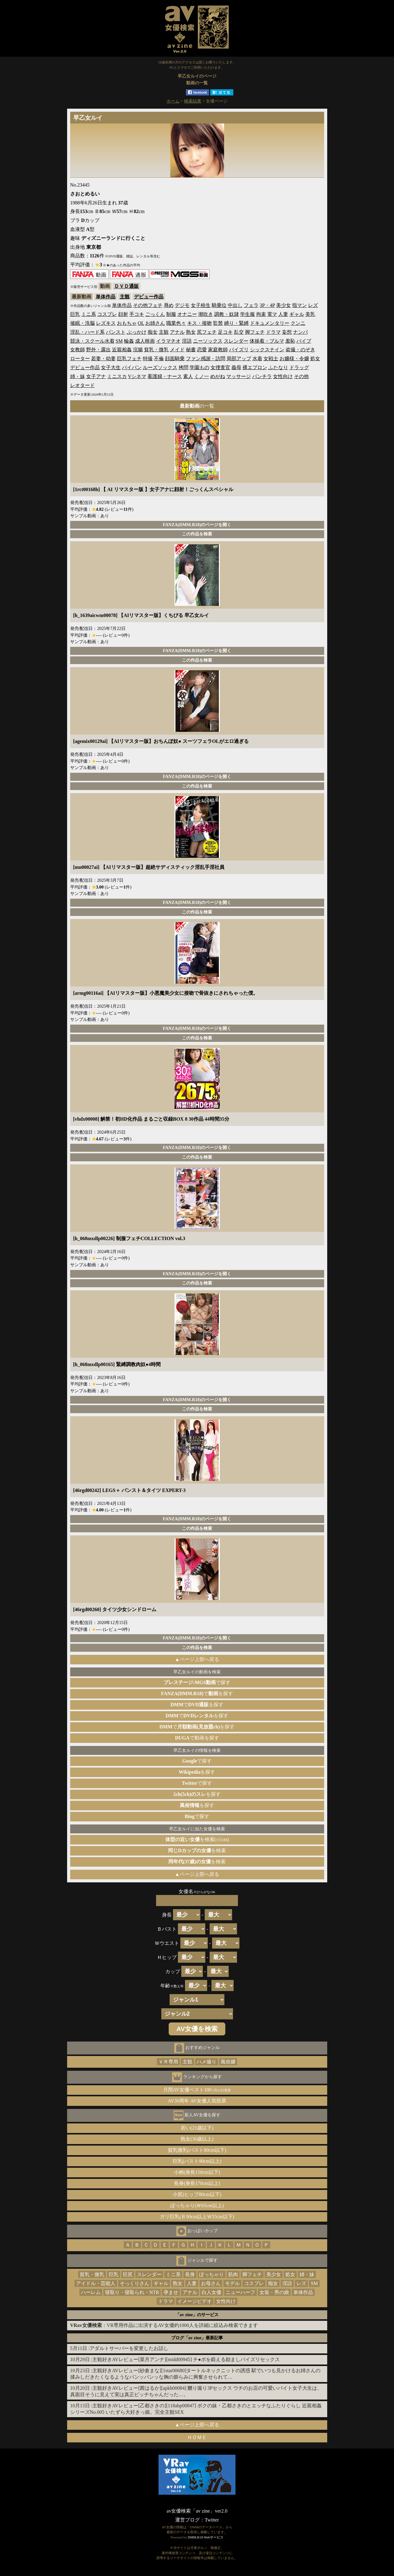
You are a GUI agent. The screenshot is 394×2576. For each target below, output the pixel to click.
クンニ (298, 323)
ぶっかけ (137, 332)
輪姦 (129, 341)
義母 (236, 367)
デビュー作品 (148, 296)
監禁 (218, 323)
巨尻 (128, 2274)
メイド (177, 349)
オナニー (187, 314)
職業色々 (176, 323)
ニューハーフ (240, 2292)
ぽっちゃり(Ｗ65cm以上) (197, 2205)
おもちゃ (127, 323)
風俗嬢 (228, 2061)
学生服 (247, 314)
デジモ (182, 305)
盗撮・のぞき (300, 349)
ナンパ (300, 332)
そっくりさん (134, 2283)
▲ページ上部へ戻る (197, 1659)
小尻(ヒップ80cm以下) (197, 2194)
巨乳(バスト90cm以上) (197, 2161)
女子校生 (201, 305)
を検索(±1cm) (197, 1839)
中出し (235, 305)
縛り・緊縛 (236, 323)
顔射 (123, 314)
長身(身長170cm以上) (197, 2183)
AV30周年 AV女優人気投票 (197, 2100)
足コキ (225, 332)
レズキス (106, 323)
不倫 (159, 358)
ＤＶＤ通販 (126, 286)
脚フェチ (255, 332)
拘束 (261, 314)
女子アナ (96, 376)
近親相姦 (122, 349)
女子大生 (111, 367)
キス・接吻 (199, 323)
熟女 (191, 332)
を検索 (197, 1850)
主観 (125, 296)
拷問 (183, 367)
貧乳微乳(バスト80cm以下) (197, 2150)
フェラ (251, 305)
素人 (188, 376)
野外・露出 (98, 349)
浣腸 (138, 349)
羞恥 (290, 341)
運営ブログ (187, 2519)
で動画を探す (197, 1737)
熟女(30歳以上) (197, 2139)
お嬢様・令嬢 (294, 358)
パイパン (132, 367)
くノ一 (201, 376)
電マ (272, 314)
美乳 (310, 314)
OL (141, 323)
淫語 (187, 341)
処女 (315, 358)
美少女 (283, 305)
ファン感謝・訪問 (205, 358)
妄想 (287, 332)
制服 (171, 314)
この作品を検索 (197, 533)
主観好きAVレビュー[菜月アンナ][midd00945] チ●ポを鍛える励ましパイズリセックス (186, 2359)
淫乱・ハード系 (87, 332)
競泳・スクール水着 (92, 341)
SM (119, 341)
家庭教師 (218, 349)
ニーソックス (208, 341)
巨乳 (75, 314)
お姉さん (155, 323)
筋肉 (233, 2274)
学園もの (199, 367)
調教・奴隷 (226, 314)
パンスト (116, 332)
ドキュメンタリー (269, 323)
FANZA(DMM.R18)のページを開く (197, 524)
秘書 (191, 349)
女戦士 (270, 358)
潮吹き (205, 314)
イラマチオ (168, 341)
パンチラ (262, 376)
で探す (197, 1682)
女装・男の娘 (274, 2292)
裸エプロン (255, 367)
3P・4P (267, 305)
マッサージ (238, 376)
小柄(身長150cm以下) (197, 2172)
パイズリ (239, 349)
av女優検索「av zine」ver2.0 (197, 2511)
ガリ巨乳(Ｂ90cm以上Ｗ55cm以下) (197, 2216)
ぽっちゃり (211, 2274)
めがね (217, 376)
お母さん (211, 2283)
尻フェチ (207, 332)
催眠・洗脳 (82, 323)
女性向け (283, 376)
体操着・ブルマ (267, 341)
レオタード (82, 385)
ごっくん (155, 314)
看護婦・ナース (164, 376)
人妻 (283, 314)
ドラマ (273, 332)
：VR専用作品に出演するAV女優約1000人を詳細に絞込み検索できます (164, 2325)
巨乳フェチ (129, 358)
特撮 (148, 358)
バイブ (303, 341)
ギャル (296, 314)
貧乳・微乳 (156, 349)
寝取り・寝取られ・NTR (132, 2292)
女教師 (77, 349)
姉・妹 (77, 376)
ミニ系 (88, 314)
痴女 (153, 332)
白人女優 (211, 2292)
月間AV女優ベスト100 (197, 2089)
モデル (232, 2283)
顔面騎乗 (175, 358)
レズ (313, 305)
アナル (177, 332)
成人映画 (145, 341)
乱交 (239, 332)
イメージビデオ (194, 2301)
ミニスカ (117, 376)
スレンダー (236, 341)
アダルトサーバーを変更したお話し (129, 2348)
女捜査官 (220, 367)
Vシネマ (137, 376)
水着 (257, 358)
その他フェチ (148, 305)
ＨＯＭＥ (197, 2437)
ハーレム (91, 2292)
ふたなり (278, 367)
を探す (197, 1772)
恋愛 (202, 349)
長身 (190, 2274)
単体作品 (105, 296)
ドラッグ (299, 367)
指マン (299, 305)
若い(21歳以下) (197, 2128)
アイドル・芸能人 (95, 2283)
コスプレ (107, 314)
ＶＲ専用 (168, 2061)
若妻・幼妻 (103, 358)
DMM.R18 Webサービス (205, 2537)
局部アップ (239, 358)
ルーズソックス (160, 367)
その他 (301, 376)
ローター (80, 358)
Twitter (212, 2519)
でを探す (197, 1693)
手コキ (136, 314)
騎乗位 (219, 305)
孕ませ (170, 2292)
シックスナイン (267, 349)
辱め (169, 305)
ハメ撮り (206, 2061)
